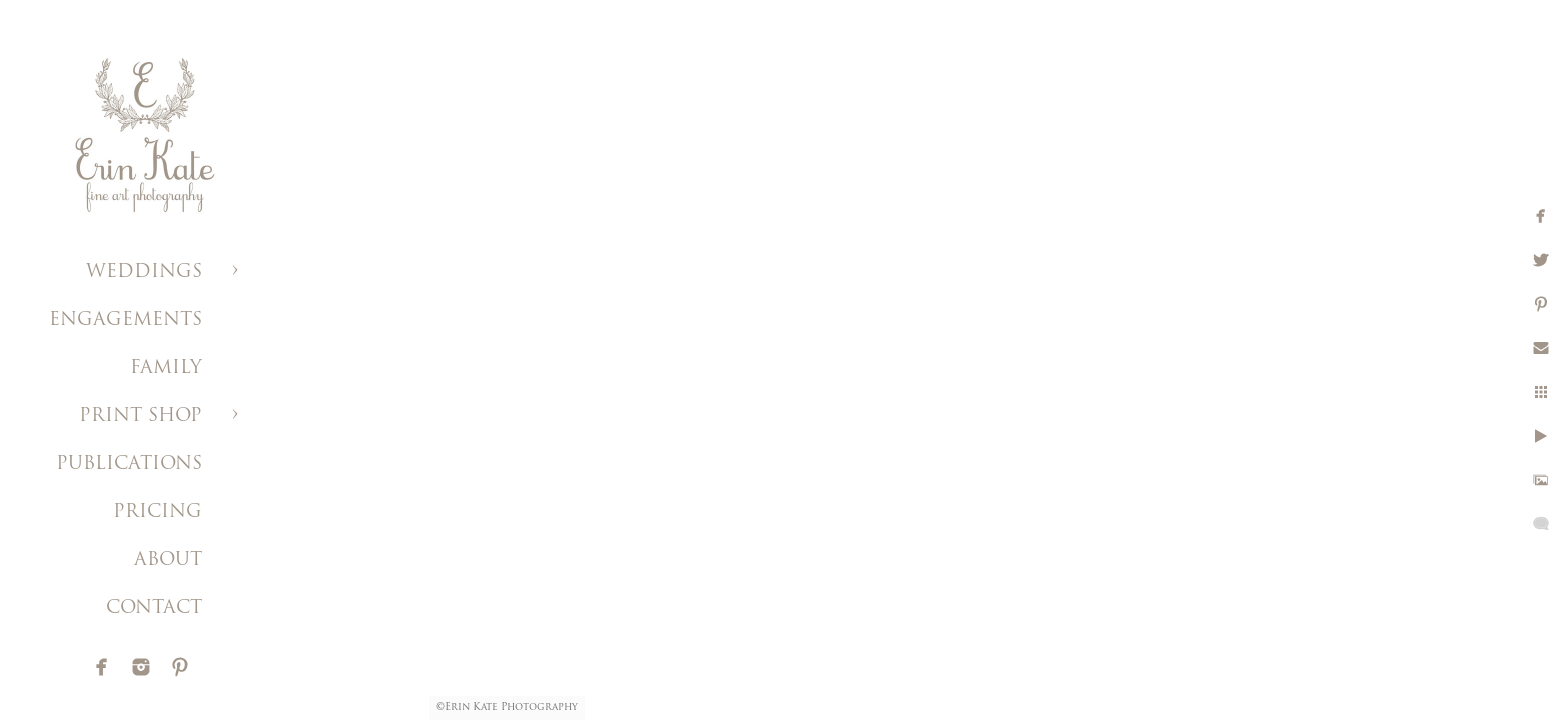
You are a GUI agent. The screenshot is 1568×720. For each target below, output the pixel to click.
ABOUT (168, 560)
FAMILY (166, 368)
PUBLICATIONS (129, 464)
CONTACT (154, 608)
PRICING (157, 512)
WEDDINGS (144, 272)
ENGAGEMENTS (125, 320)
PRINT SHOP (140, 416)
